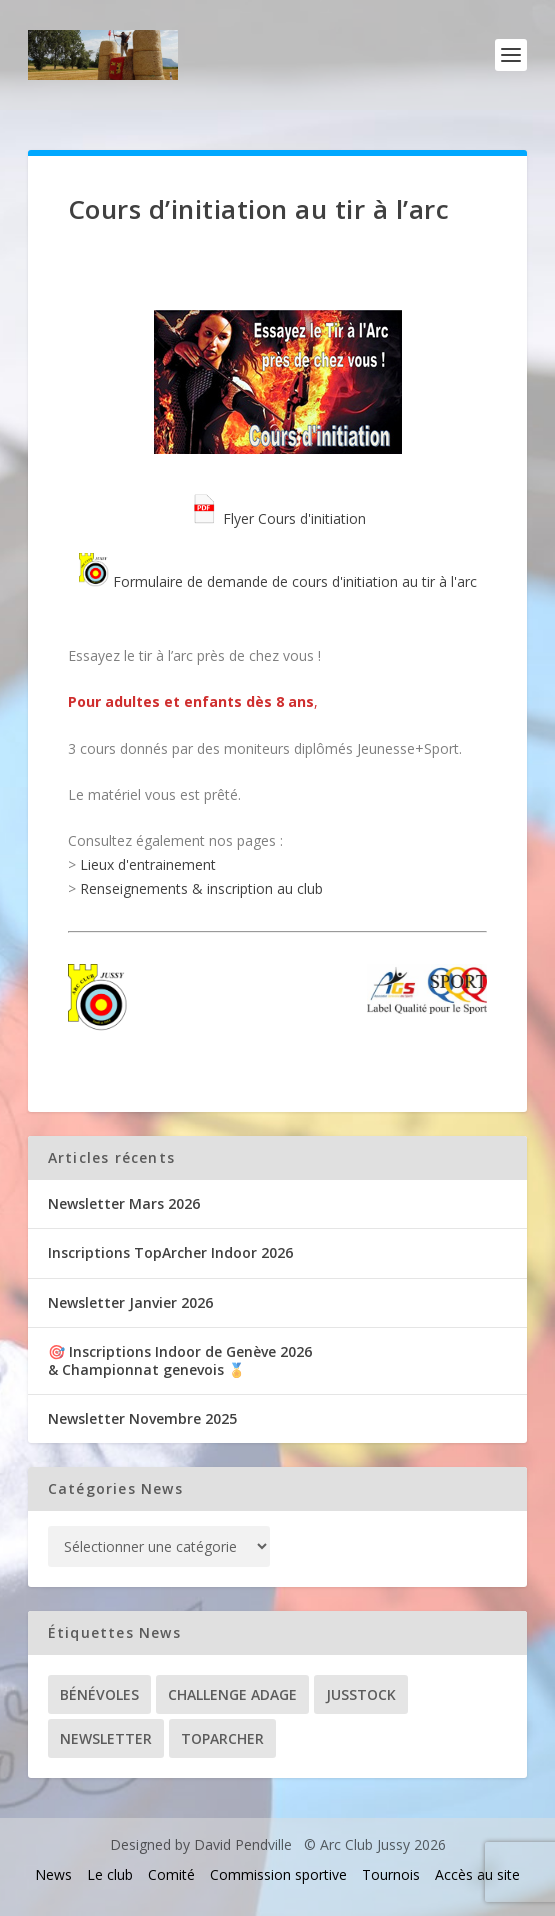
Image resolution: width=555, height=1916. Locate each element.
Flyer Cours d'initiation (277, 518)
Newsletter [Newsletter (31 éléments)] (106, 1738)
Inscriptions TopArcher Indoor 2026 (170, 1252)
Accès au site (477, 1874)
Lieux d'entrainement (148, 864)
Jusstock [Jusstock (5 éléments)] (361, 1694)
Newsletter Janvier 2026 (130, 1302)
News (53, 1874)
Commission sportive (278, 1874)
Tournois (391, 1874)
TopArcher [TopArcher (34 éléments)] (222, 1738)
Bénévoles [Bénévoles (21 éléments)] (99, 1694)
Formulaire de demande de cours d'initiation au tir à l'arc (278, 581)
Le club (110, 1874)
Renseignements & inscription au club (201, 888)
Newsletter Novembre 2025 (142, 1418)
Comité (171, 1874)
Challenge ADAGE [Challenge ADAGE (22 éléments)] (232, 1694)
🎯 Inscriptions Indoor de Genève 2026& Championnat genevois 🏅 (180, 1360)
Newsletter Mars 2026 (124, 1203)
